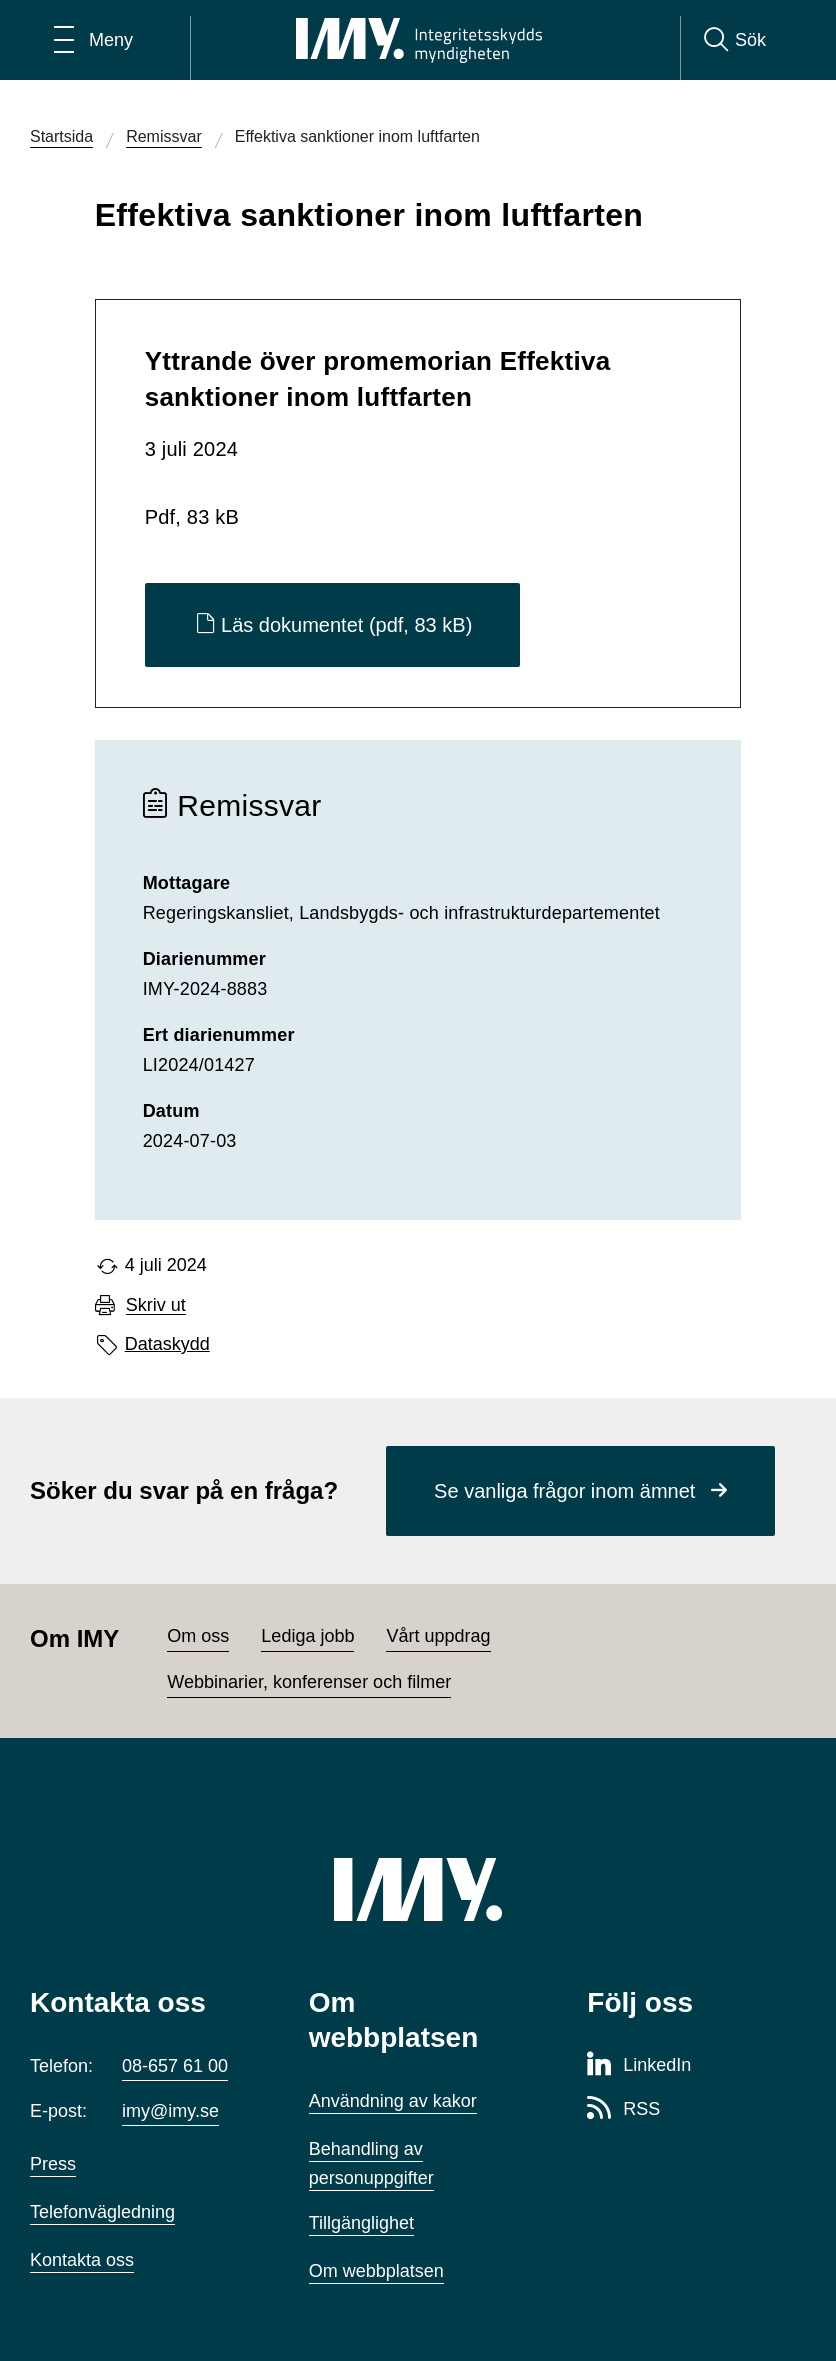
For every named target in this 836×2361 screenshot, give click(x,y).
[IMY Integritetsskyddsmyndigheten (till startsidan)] (419, 40)
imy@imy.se (170, 2111)
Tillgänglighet (361, 2223)
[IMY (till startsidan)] (418, 1889)
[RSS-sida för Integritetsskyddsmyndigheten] (623, 2110)
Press (53, 2164)
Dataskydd (167, 1344)
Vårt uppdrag (438, 1636)
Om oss (198, 1636)
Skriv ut (156, 1305)
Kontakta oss (82, 2260)
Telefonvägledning (102, 2212)
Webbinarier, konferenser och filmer (309, 1682)
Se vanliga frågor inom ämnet (564, 1491)
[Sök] (735, 40)
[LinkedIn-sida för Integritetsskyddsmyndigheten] (639, 2066)
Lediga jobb (307, 1636)
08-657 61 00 (175, 2066)
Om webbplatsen (376, 2271)
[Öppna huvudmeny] (93, 40)
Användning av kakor (393, 2101)
